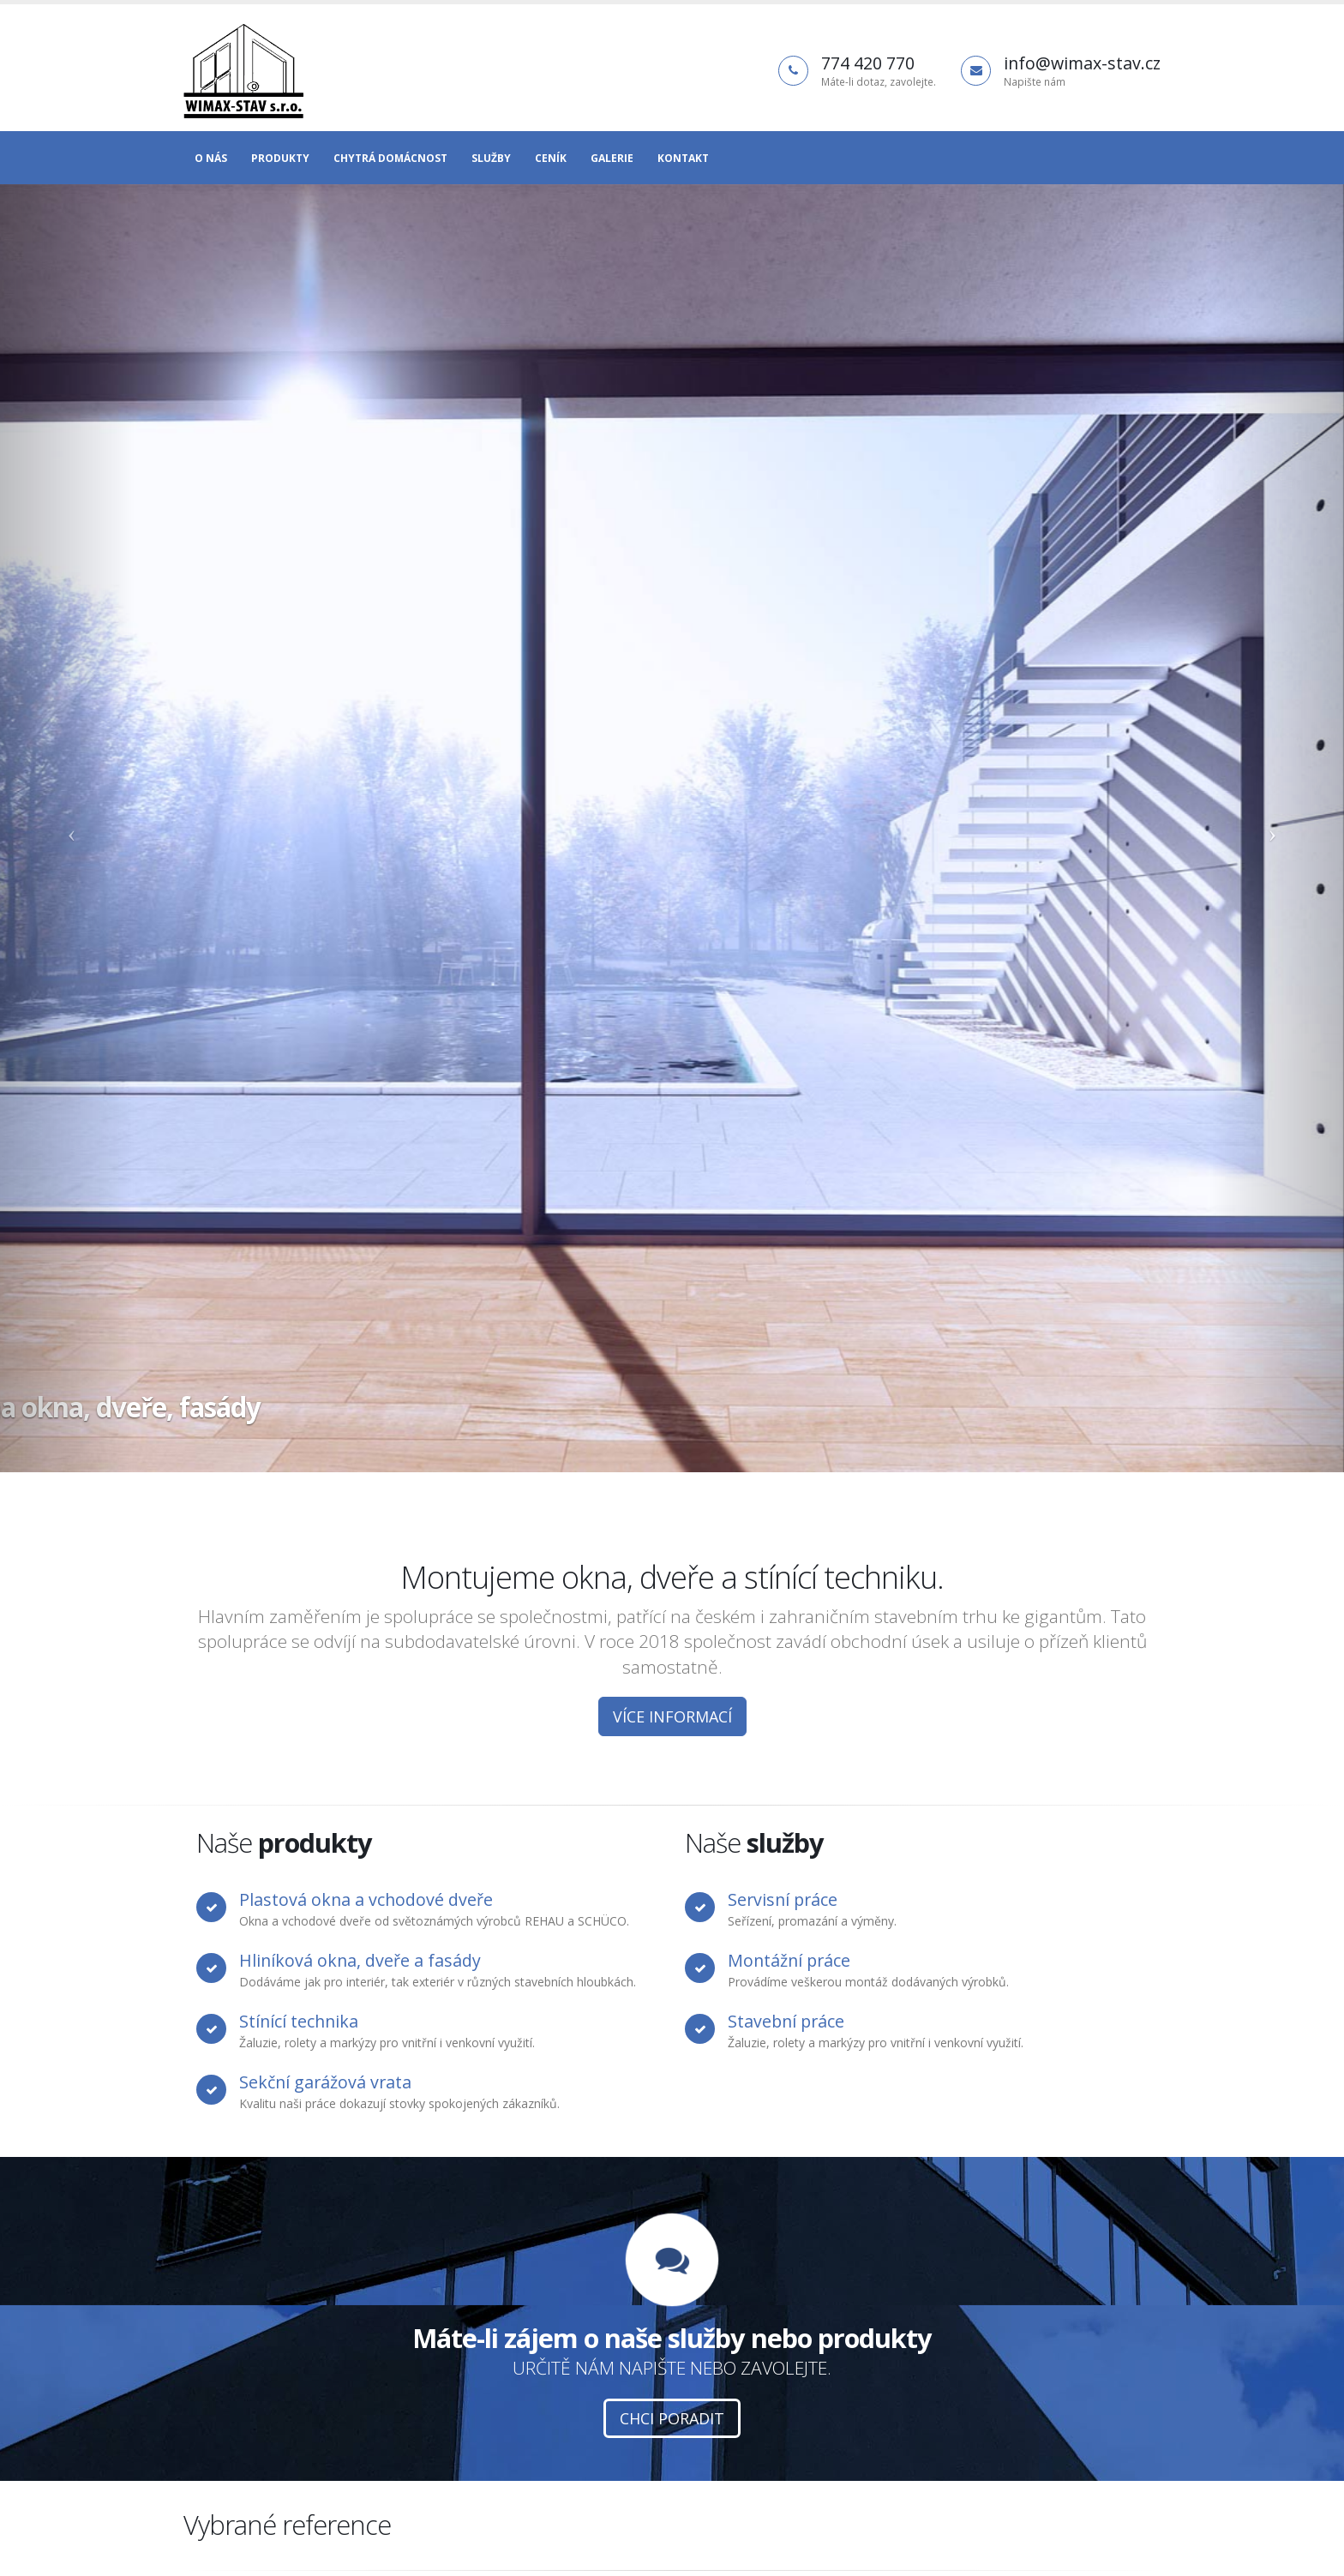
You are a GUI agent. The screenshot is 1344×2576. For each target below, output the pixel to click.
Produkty (280, 158)
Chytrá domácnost (390, 158)
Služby (491, 158)
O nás (211, 158)
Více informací (672, 1716)
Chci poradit (672, 2418)
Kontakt (683, 158)
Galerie (612, 158)
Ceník (551, 158)
